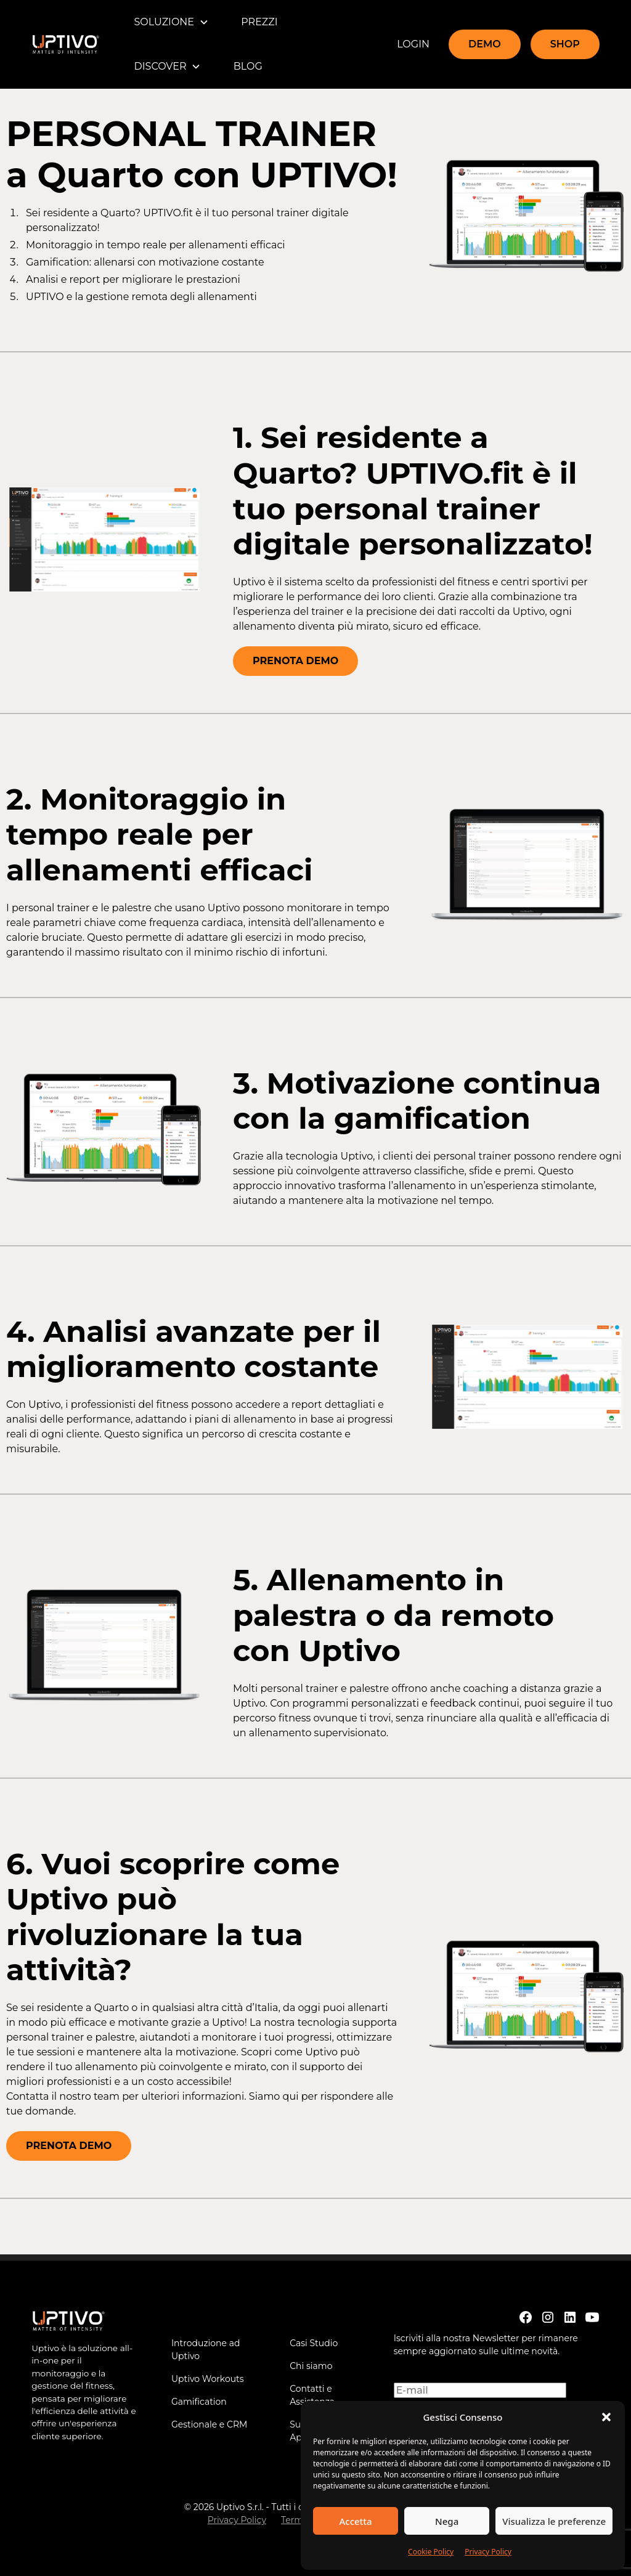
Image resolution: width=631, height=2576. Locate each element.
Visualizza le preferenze (554, 2521)
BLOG (248, 66)
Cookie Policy (431, 2551)
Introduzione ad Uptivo (205, 2350)
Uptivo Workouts (207, 2378)
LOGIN (413, 44)
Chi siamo (311, 2365)
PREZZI (259, 22)
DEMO (484, 44)
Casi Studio (314, 2343)
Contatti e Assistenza (312, 2395)
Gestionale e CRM (209, 2424)
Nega (446, 2521)
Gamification (199, 2401)
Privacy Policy (488, 2551)
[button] (606, 2417)
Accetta (355, 2521)
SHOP (565, 44)
